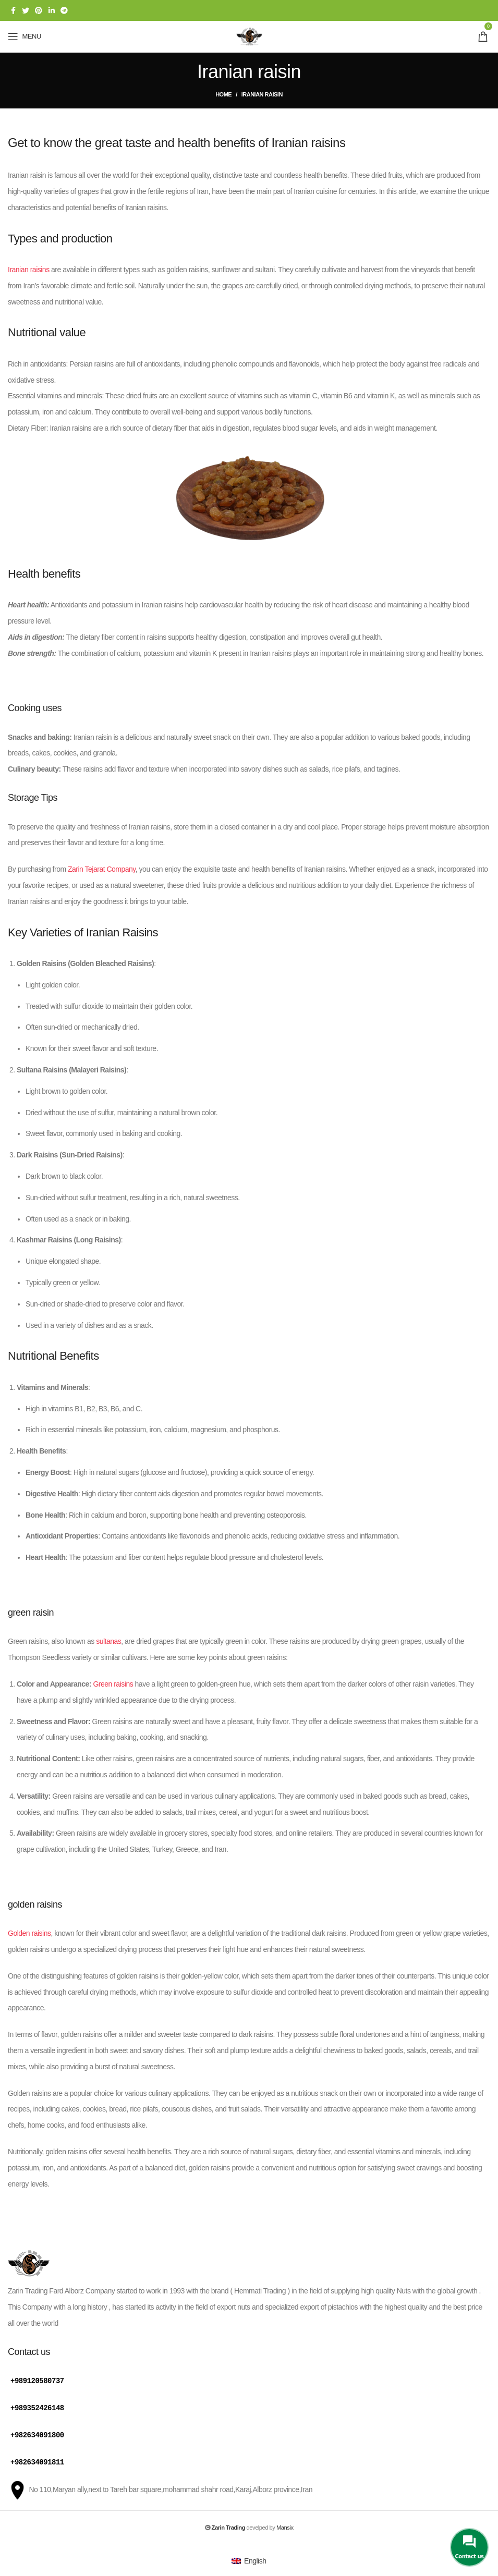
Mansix (284, 2525)
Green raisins (113, 1684)
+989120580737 (37, 2380)
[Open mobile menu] (24, 36)
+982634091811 (37, 2460)
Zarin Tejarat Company (101, 869)
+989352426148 (37, 2407)
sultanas (108, 1641)
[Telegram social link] (64, 10)
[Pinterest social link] (38, 10)
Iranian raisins (29, 269)
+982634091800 (37, 2433)
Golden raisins (29, 1933)
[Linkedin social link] (51, 10)
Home (223, 94)
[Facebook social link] (13, 10)
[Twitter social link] (25, 10)
